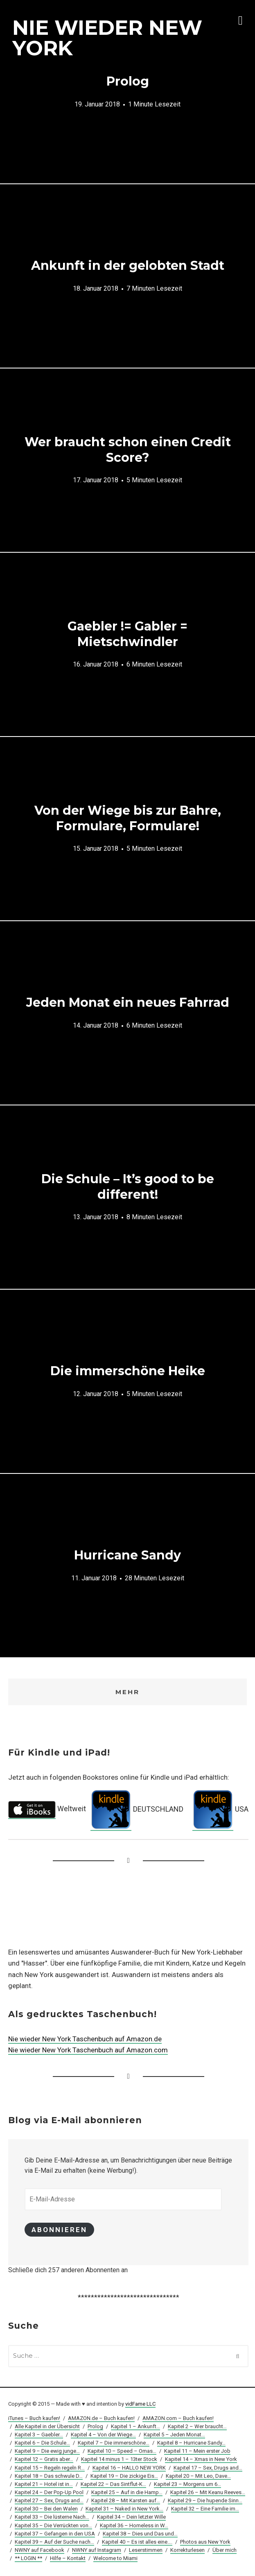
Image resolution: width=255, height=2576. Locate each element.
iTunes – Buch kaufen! (34, 2419)
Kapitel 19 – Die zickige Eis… (124, 2477)
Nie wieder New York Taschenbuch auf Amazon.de (85, 2039)
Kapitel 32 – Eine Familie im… (205, 2510)
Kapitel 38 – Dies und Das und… (140, 2534)
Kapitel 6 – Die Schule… (42, 2444)
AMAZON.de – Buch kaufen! (101, 2419)
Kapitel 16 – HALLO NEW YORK (129, 2468)
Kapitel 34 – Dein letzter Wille (131, 2518)
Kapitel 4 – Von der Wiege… (103, 2436)
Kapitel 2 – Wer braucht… (197, 2428)
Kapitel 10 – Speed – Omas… (122, 2452)
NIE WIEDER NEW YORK (107, 38)
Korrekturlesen (187, 2551)
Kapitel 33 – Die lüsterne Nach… (52, 2518)
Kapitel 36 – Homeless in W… (134, 2526)
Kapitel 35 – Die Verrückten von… (53, 2526)
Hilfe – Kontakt (68, 2559)
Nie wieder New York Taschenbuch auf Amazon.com (88, 2050)
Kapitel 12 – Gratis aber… (44, 2460)
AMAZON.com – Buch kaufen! (178, 2419)
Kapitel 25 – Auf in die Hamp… (126, 2493)
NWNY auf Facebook (39, 2551)
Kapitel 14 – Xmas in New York (201, 2460)
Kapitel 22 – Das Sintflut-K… (113, 2485)
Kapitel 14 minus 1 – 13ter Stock (119, 2460)
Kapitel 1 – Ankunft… (135, 2428)
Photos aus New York (205, 2543)
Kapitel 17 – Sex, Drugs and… (208, 2468)
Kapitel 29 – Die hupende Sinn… (205, 2502)
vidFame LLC (140, 2405)
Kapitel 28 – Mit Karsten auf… (125, 2502)
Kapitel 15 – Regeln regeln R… (50, 2468)
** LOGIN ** (28, 2559)
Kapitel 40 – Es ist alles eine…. (137, 2543)
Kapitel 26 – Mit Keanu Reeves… (207, 2493)
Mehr (127, 1692)
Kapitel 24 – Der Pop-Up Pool (49, 2493)
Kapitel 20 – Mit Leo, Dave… (198, 2477)
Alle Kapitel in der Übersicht (47, 2428)
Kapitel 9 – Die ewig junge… (47, 2452)
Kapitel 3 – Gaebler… (39, 2436)
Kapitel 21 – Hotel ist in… (44, 2485)
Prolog (95, 2428)
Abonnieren (61, 2230)
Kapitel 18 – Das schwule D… (49, 2477)
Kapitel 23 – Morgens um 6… (187, 2485)
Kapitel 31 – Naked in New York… (124, 2510)
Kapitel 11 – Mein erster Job (197, 2452)
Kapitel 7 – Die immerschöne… (113, 2444)
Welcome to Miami (115, 2559)
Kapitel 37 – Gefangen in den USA (55, 2534)
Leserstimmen (145, 2551)
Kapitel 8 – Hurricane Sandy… (191, 2444)
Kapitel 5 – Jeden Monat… (174, 2436)
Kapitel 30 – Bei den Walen (46, 2510)
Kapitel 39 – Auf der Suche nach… (54, 2543)
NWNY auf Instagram (96, 2551)
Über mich (224, 2551)
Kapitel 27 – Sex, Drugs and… (49, 2502)
